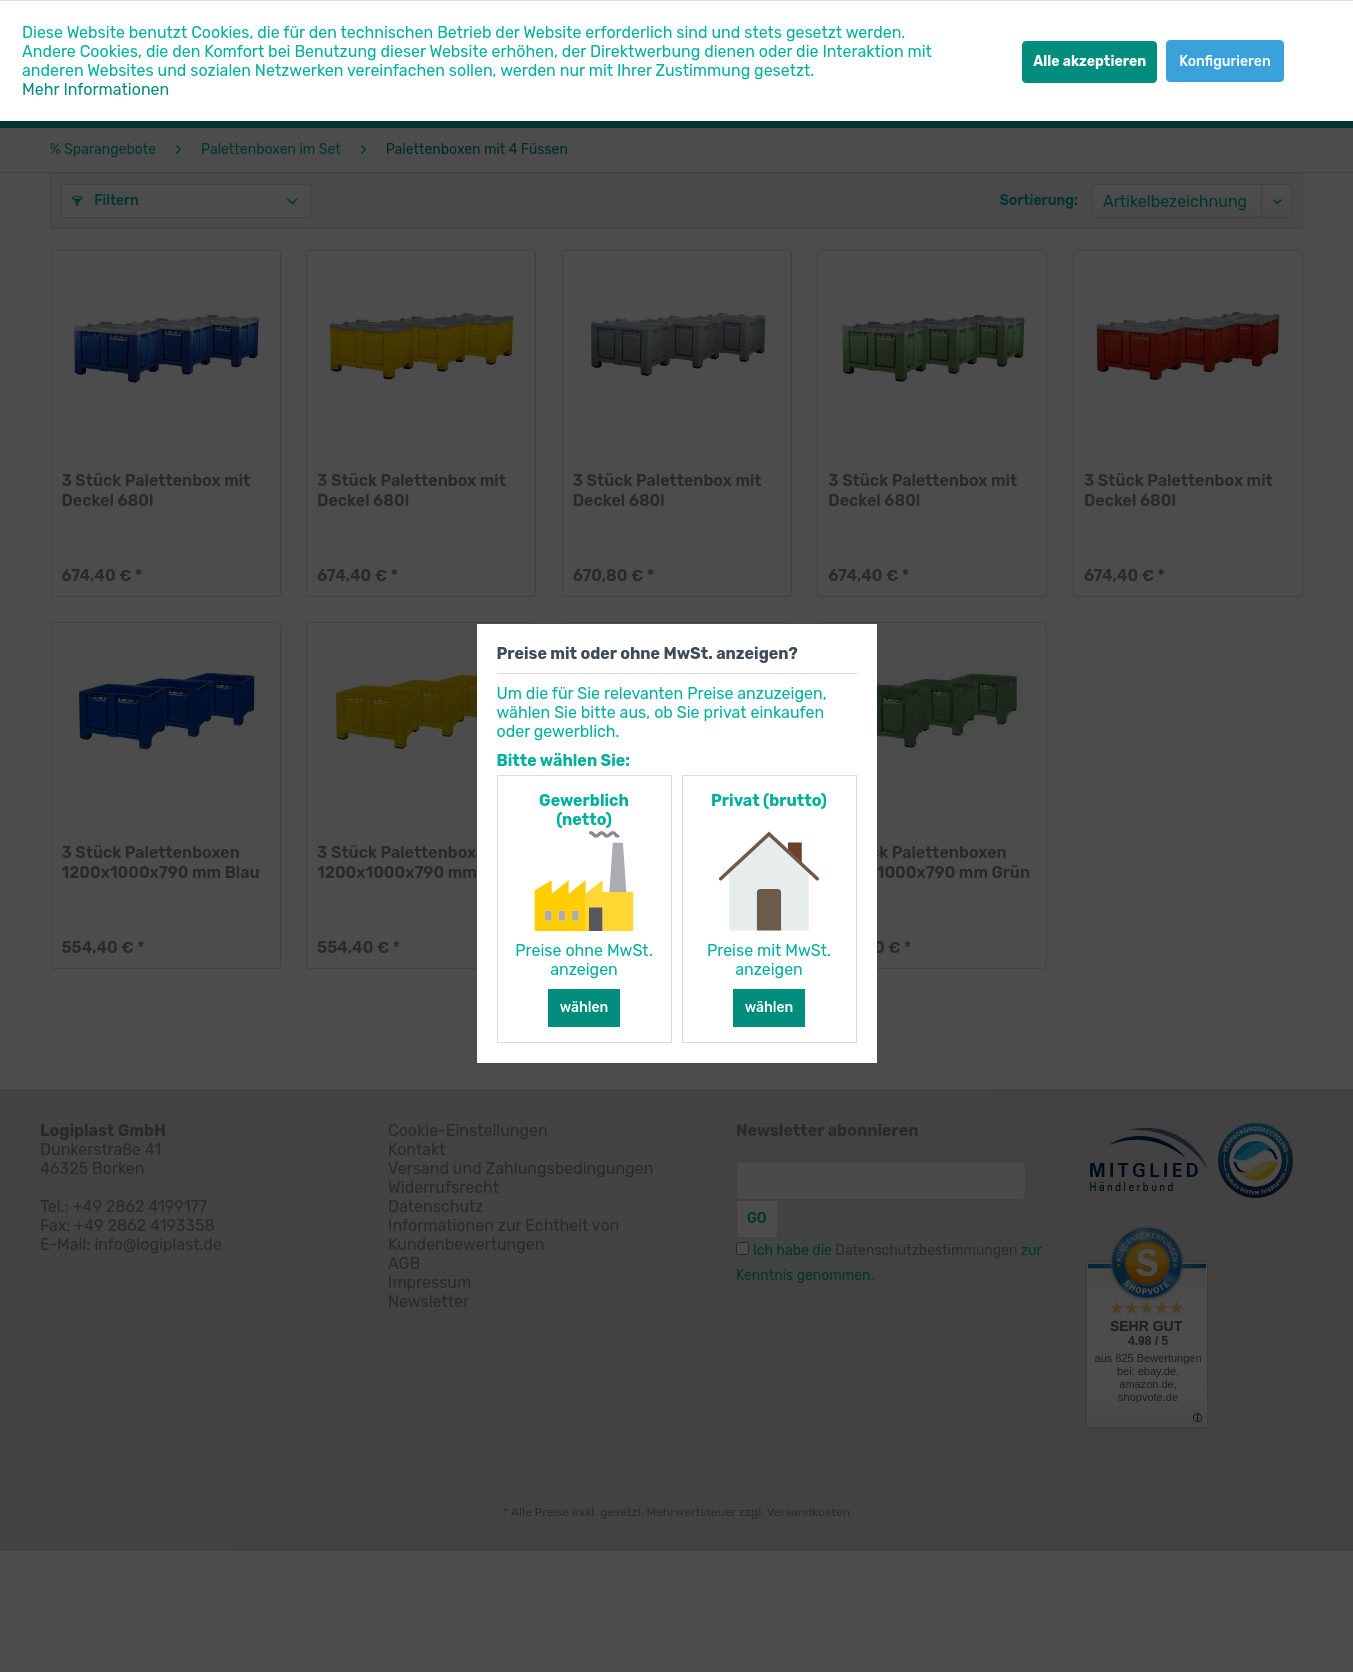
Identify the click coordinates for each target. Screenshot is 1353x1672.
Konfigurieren (1224, 61)
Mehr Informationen (95, 89)
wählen (584, 1007)
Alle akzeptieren (1089, 61)
